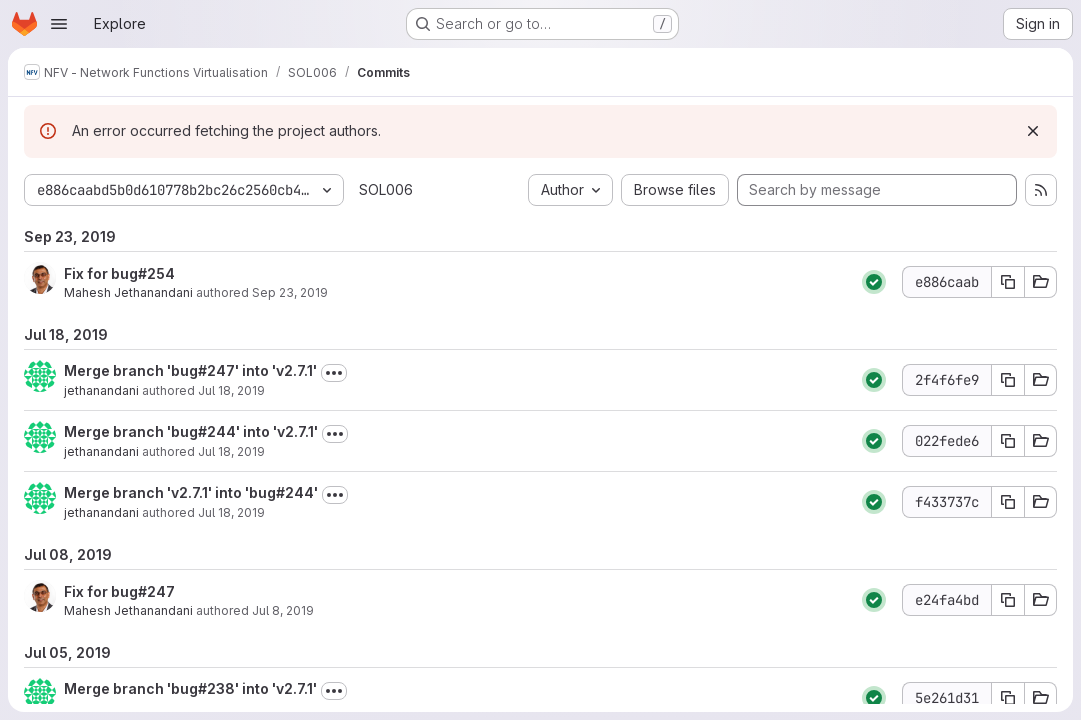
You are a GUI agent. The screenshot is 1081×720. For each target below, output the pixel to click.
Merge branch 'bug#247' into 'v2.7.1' (190, 370)
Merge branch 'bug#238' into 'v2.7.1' (190, 688)
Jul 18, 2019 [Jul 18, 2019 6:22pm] (231, 451)
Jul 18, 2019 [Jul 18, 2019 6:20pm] (231, 512)
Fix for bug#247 (119, 591)
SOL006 (386, 189)
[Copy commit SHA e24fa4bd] (1008, 600)
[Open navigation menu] (59, 24)
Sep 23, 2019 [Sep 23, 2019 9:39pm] (290, 292)
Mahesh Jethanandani (128, 292)
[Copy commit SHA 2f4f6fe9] (1008, 380)
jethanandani (101, 390)
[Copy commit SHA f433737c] (1008, 502)
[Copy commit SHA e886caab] (1008, 282)
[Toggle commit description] (334, 373)
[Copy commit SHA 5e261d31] (1008, 698)
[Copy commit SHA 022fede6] (1008, 441)
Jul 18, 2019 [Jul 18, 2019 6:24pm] (231, 390)
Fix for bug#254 (119, 273)
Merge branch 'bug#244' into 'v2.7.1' (191, 431)
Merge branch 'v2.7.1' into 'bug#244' (191, 492)
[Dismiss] (1033, 131)
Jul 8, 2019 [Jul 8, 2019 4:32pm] (283, 610)
